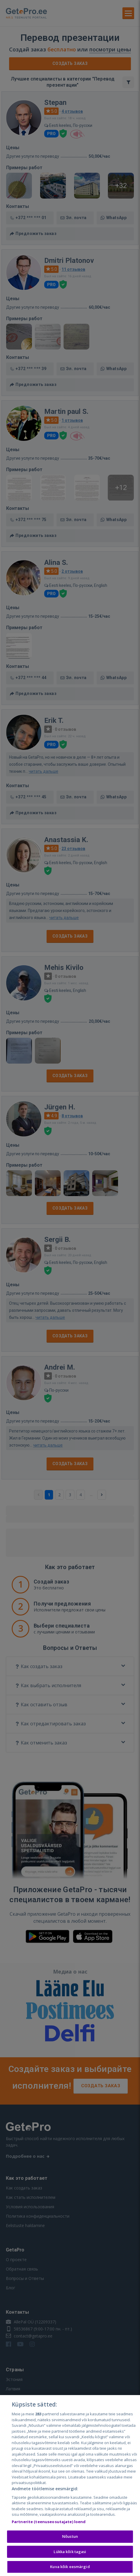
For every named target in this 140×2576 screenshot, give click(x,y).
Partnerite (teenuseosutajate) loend (49, 2521)
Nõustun (70, 2536)
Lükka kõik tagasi (70, 2551)
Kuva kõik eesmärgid (70, 2567)
